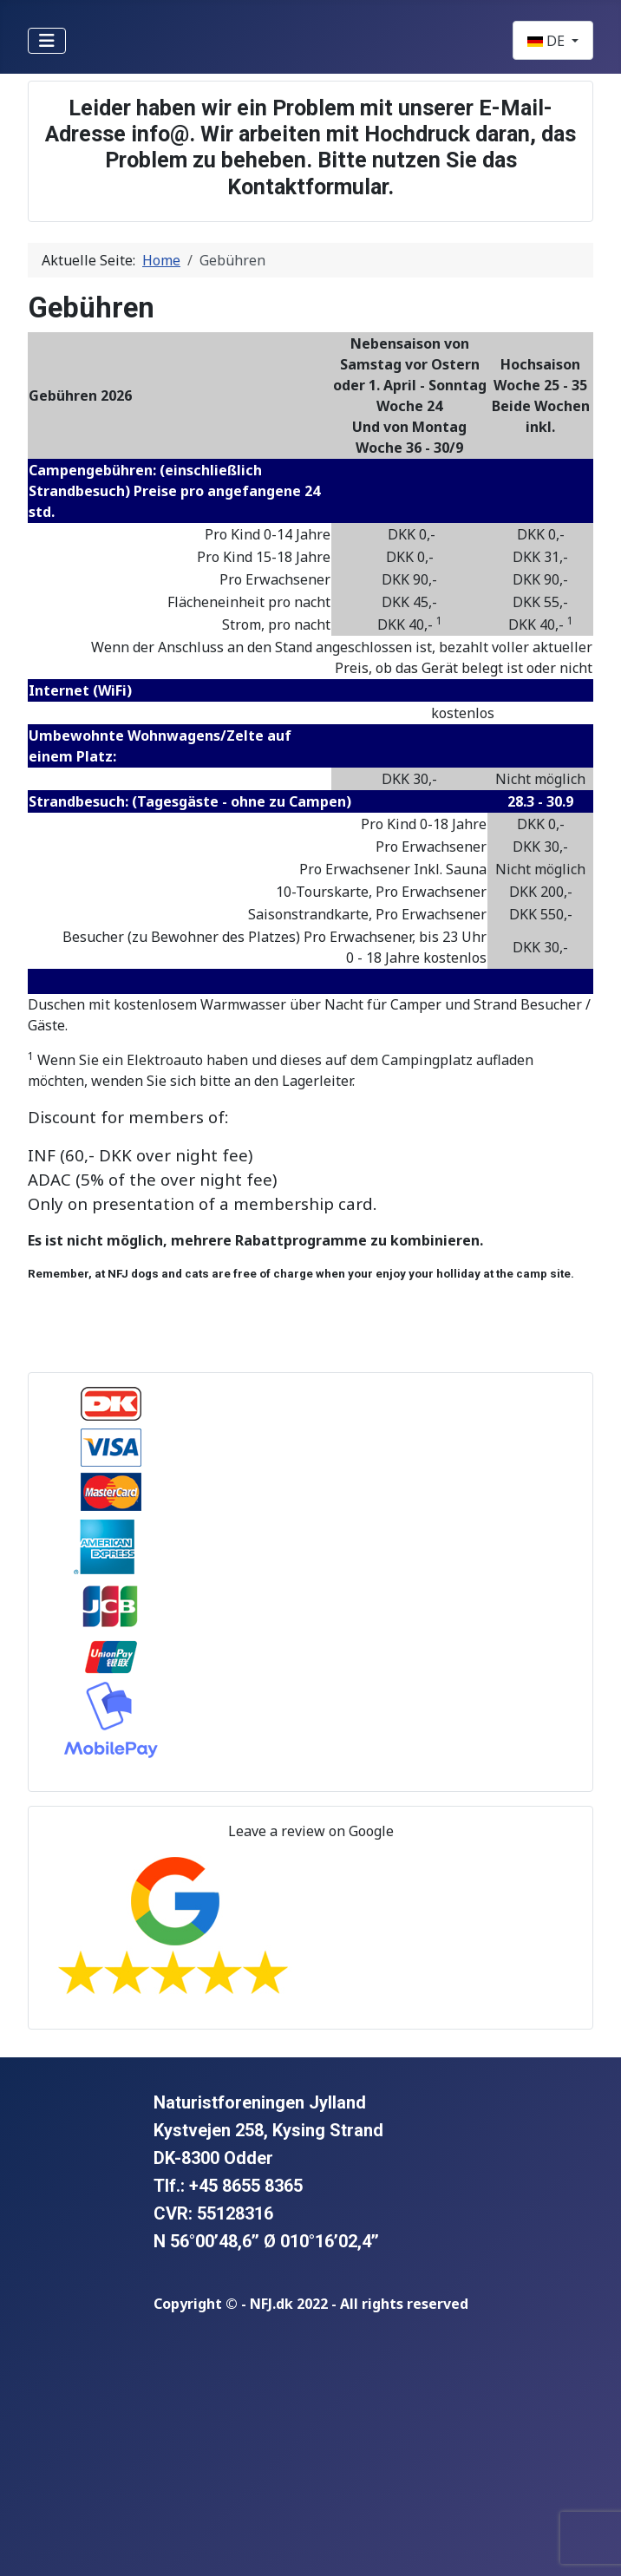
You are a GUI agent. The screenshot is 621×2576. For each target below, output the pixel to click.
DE (547, 40)
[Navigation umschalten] (47, 41)
